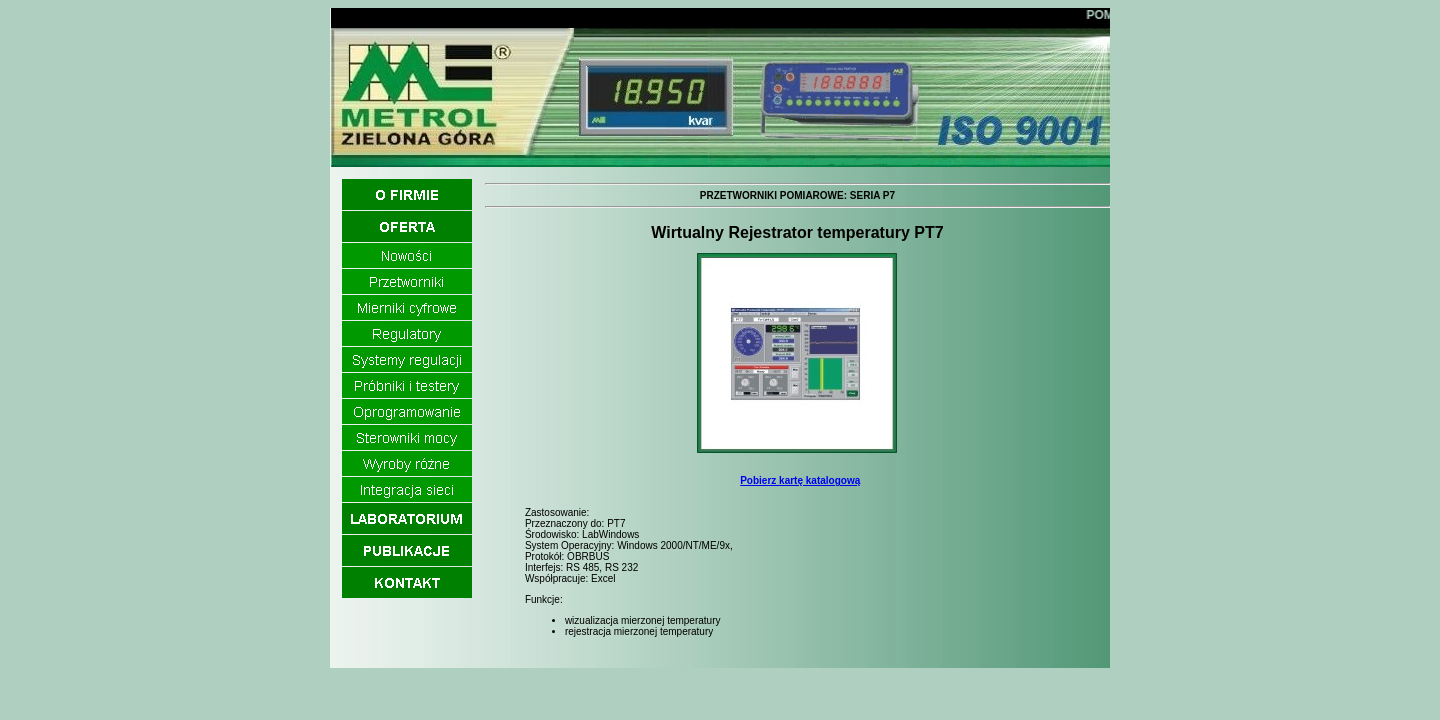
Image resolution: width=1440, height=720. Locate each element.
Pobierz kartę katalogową (800, 480)
